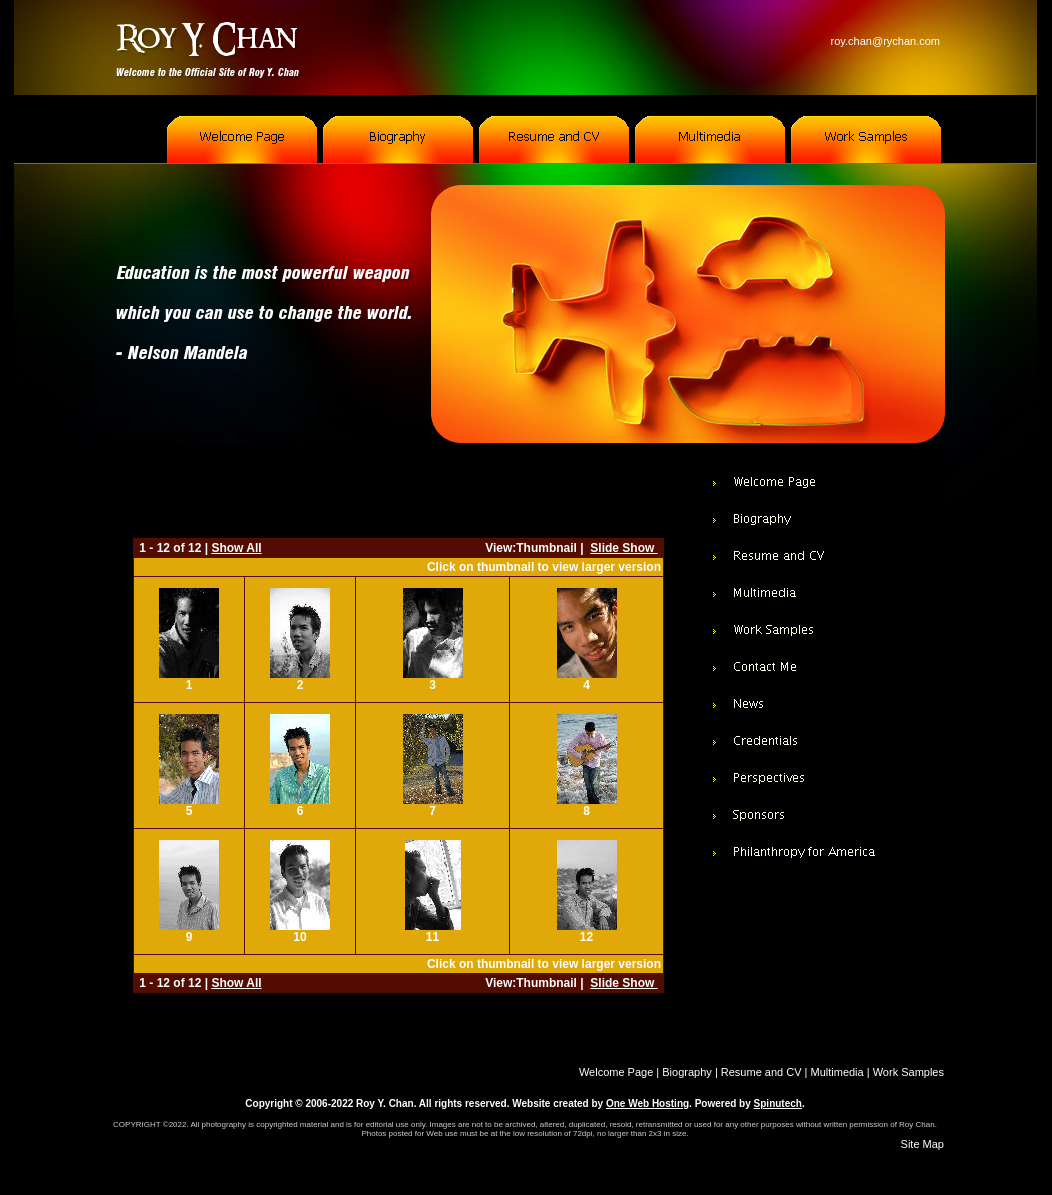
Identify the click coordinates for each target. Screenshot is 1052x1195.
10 (299, 937)
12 (586, 937)
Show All (236, 548)
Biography (687, 1072)
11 (432, 937)
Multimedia (837, 1072)
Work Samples (908, 1072)
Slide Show (623, 548)
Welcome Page (616, 1072)
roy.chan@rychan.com (885, 41)
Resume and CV (761, 1072)
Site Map (922, 1144)
